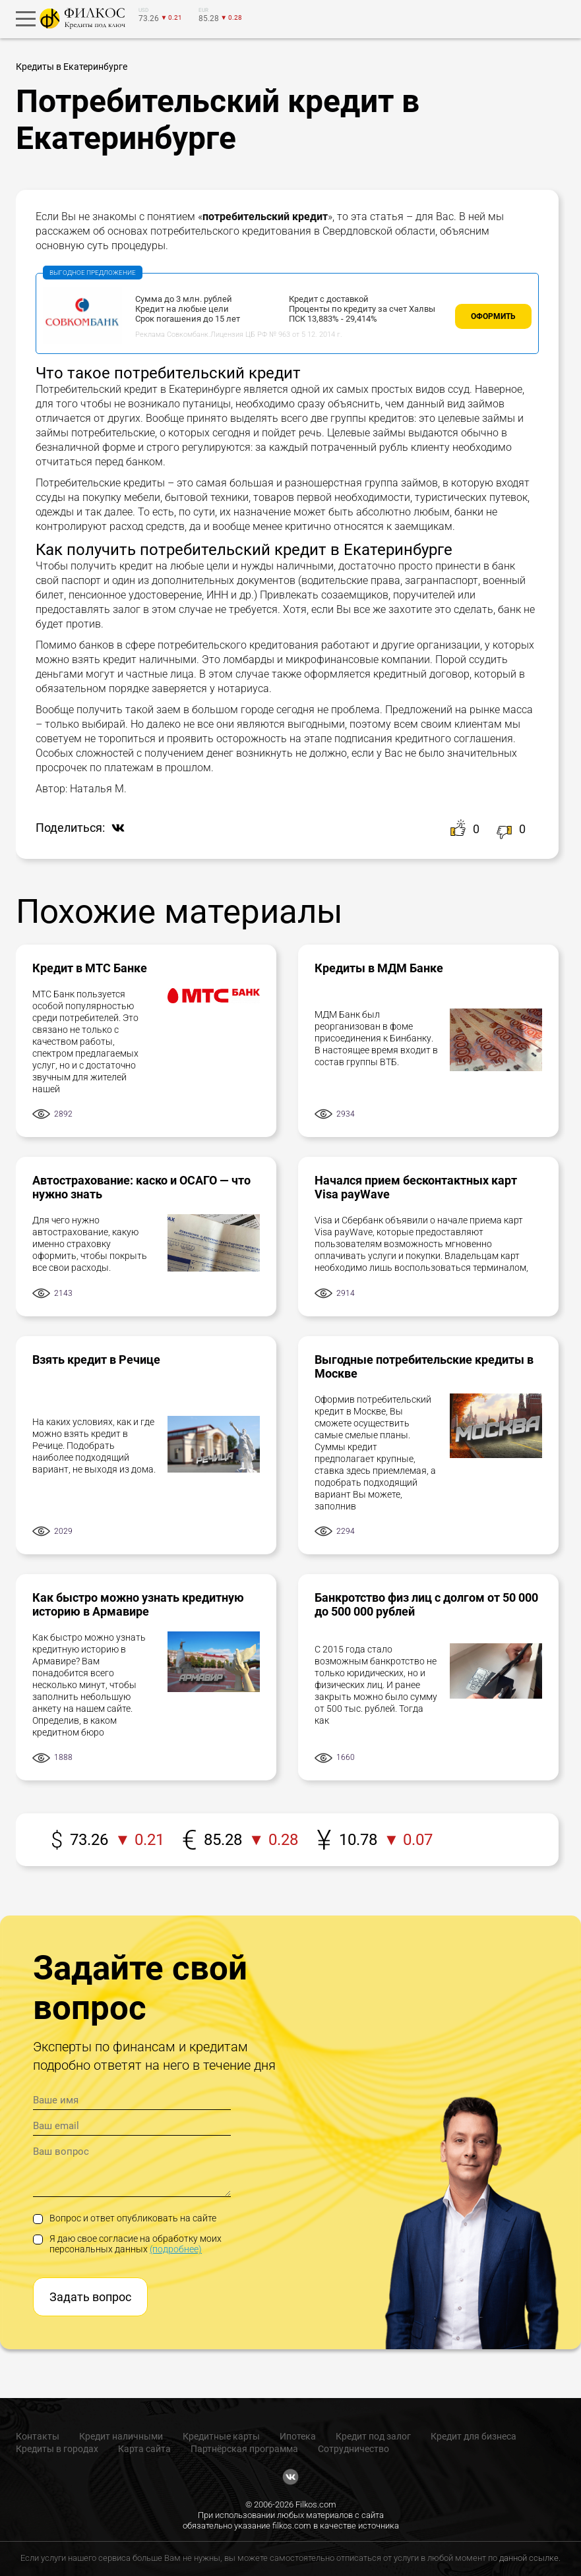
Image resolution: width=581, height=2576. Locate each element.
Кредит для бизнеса (473, 2436)
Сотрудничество (353, 2449)
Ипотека (298, 2436)
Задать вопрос (90, 2297)
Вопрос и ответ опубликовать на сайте (124, 2218)
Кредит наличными (121, 2436)
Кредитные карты (221, 2436)
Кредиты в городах (57, 2449)
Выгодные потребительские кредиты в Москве (424, 1366)
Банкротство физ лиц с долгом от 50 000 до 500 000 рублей (426, 1604)
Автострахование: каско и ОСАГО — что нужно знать (141, 1187)
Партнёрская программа (244, 2449)
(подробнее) (176, 2249)
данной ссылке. (530, 2558)
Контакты (37, 2436)
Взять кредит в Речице (96, 1359)
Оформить (493, 316)
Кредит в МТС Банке (89, 968)
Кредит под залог (373, 2436)
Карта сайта (144, 2449)
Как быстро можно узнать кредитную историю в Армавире (138, 1604)
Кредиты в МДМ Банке (379, 968)
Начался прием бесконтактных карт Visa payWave (416, 1187)
